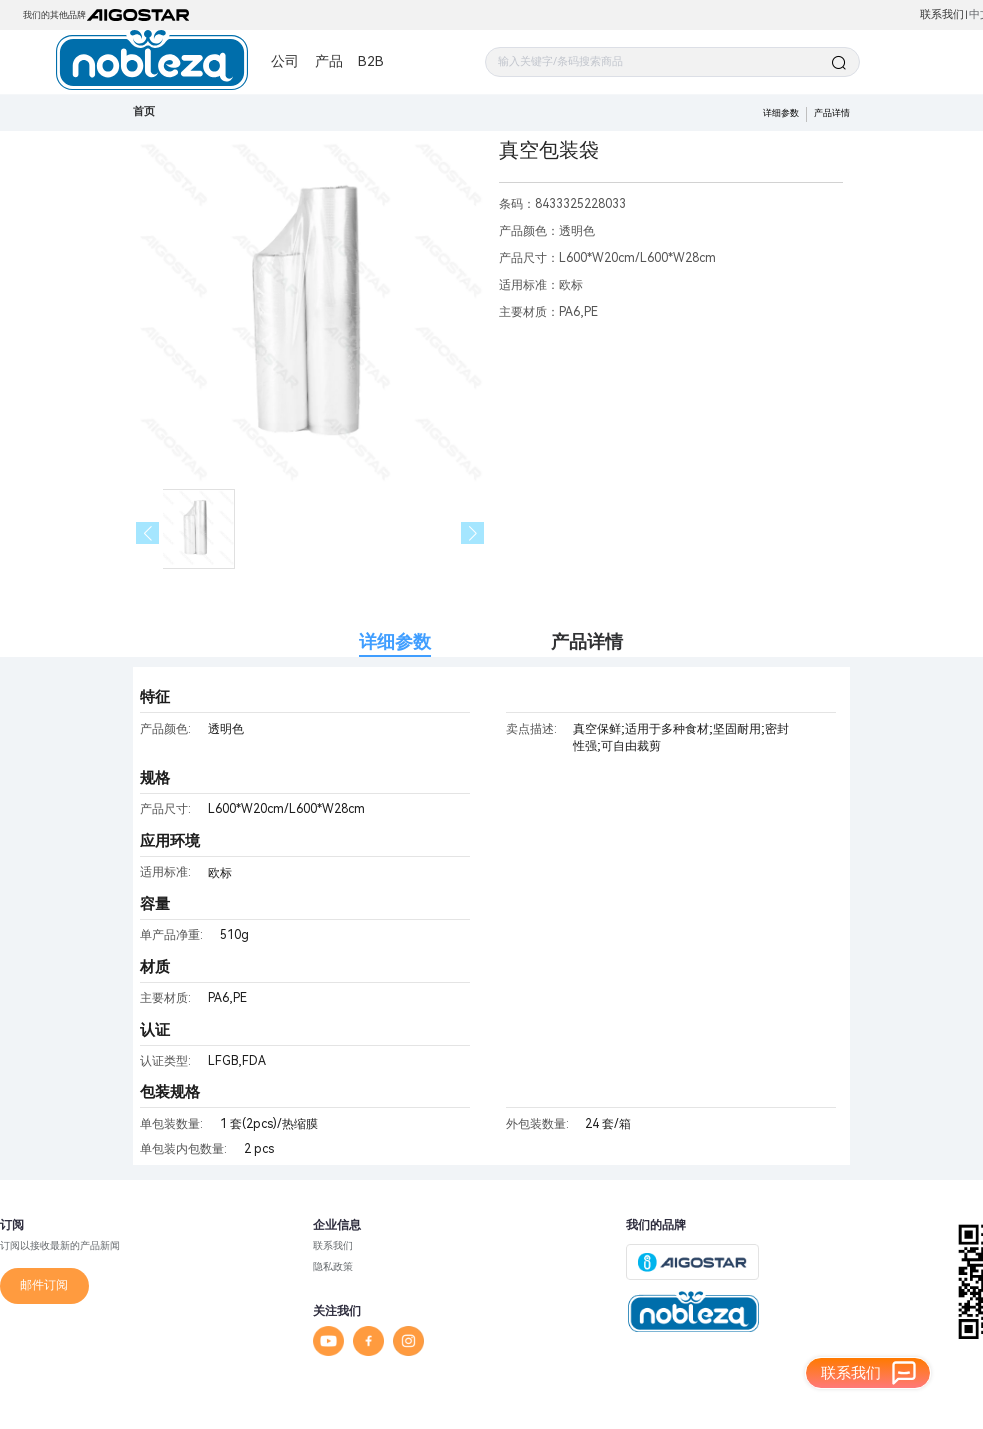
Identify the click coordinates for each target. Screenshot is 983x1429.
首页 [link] (144, 111)
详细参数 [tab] (395, 641)
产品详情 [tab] (587, 641)
